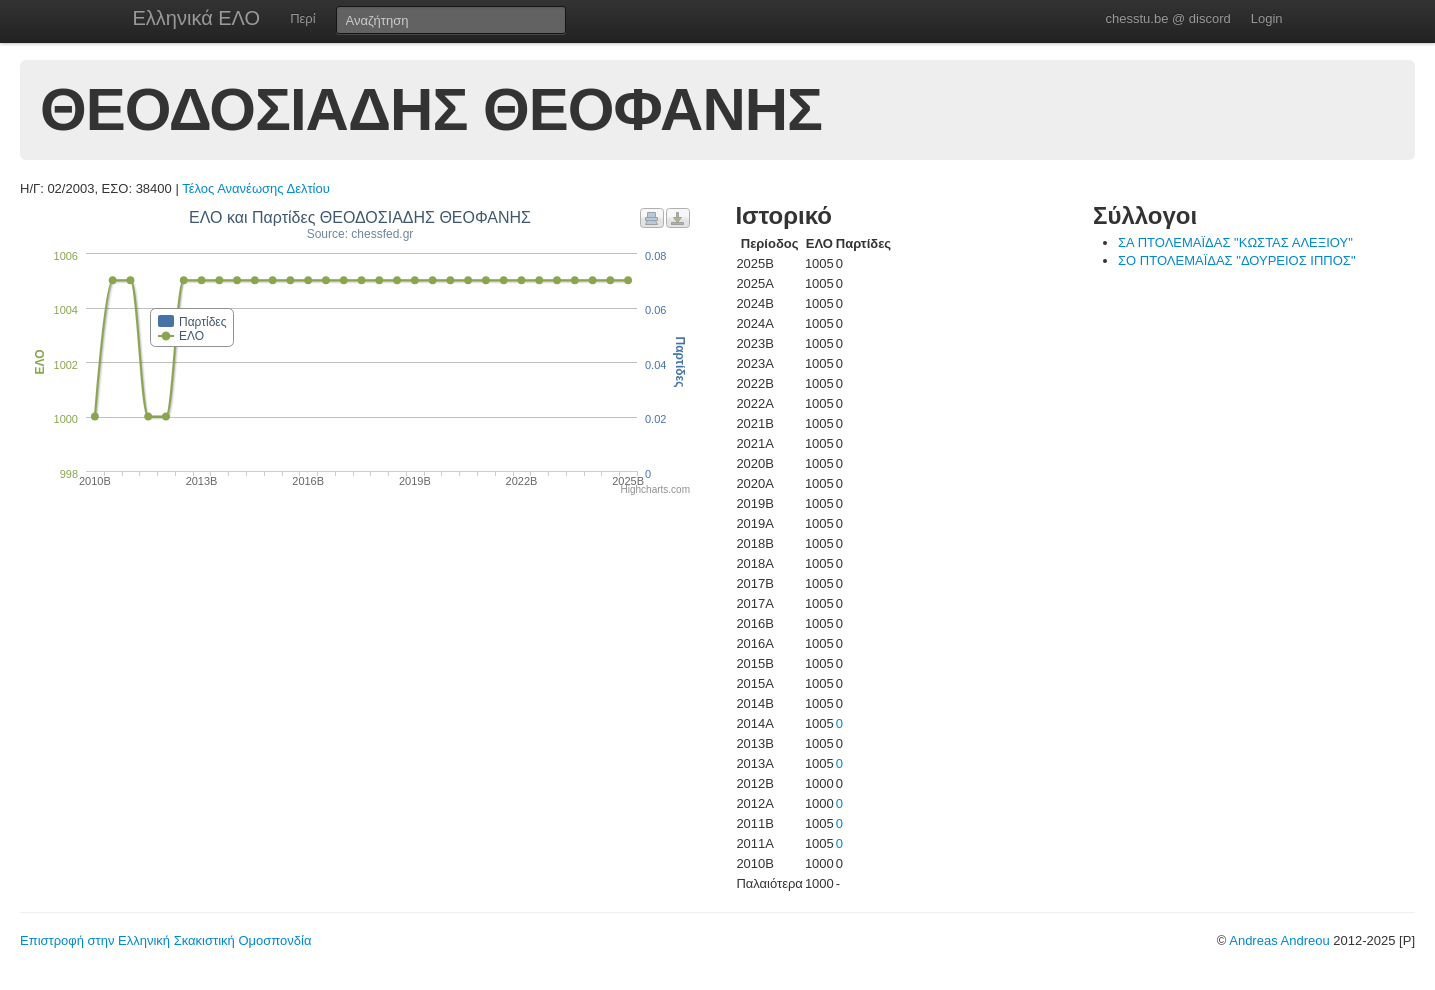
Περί (302, 18)
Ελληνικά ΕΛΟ (197, 18)
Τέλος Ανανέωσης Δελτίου (256, 188)
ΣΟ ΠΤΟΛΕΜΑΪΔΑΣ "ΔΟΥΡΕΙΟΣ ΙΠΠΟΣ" (1236, 260)
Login (1267, 18)
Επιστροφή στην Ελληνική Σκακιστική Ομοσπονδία (165, 940)
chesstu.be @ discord (1167, 18)
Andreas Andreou (1279, 940)
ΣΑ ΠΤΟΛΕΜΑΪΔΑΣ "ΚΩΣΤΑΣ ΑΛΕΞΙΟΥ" (1235, 242)
